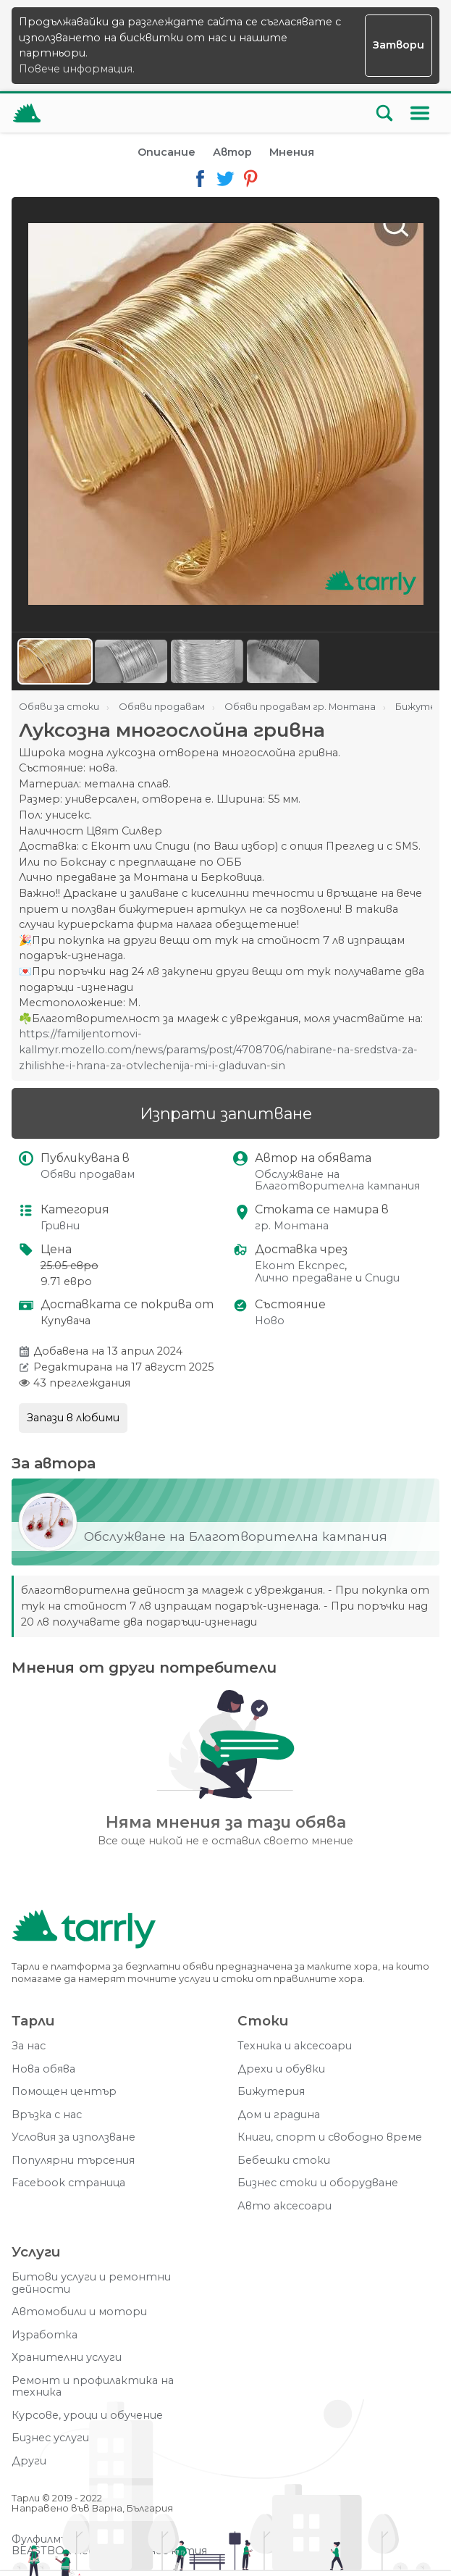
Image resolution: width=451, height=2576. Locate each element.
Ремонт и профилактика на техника (93, 2387)
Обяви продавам (88, 1174)
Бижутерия (271, 2092)
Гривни (60, 1226)
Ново (269, 1321)
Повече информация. (77, 68)
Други (29, 2461)
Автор (232, 152)
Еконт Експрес (300, 1266)
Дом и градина (278, 2115)
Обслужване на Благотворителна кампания (337, 1180)
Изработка (44, 2335)
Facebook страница (68, 2183)
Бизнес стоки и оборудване (317, 2183)
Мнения (291, 152)
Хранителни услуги (67, 2357)
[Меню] (420, 113)
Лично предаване (304, 1278)
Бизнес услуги (50, 2438)
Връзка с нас (47, 2115)
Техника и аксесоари (294, 2046)
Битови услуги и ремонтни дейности (91, 2283)
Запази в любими (73, 1417)
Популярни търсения (73, 2160)
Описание (166, 152)
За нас (29, 2046)
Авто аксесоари (284, 2206)
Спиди (382, 1278)
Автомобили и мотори (79, 2312)
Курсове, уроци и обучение (87, 2415)
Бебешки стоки (283, 2160)
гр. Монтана (292, 1226)
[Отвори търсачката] (384, 113)
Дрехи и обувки (281, 2069)
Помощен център (64, 2092)
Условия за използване (73, 2137)
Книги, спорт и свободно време (329, 2137)
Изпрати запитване (226, 1113)
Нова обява (43, 2069)
